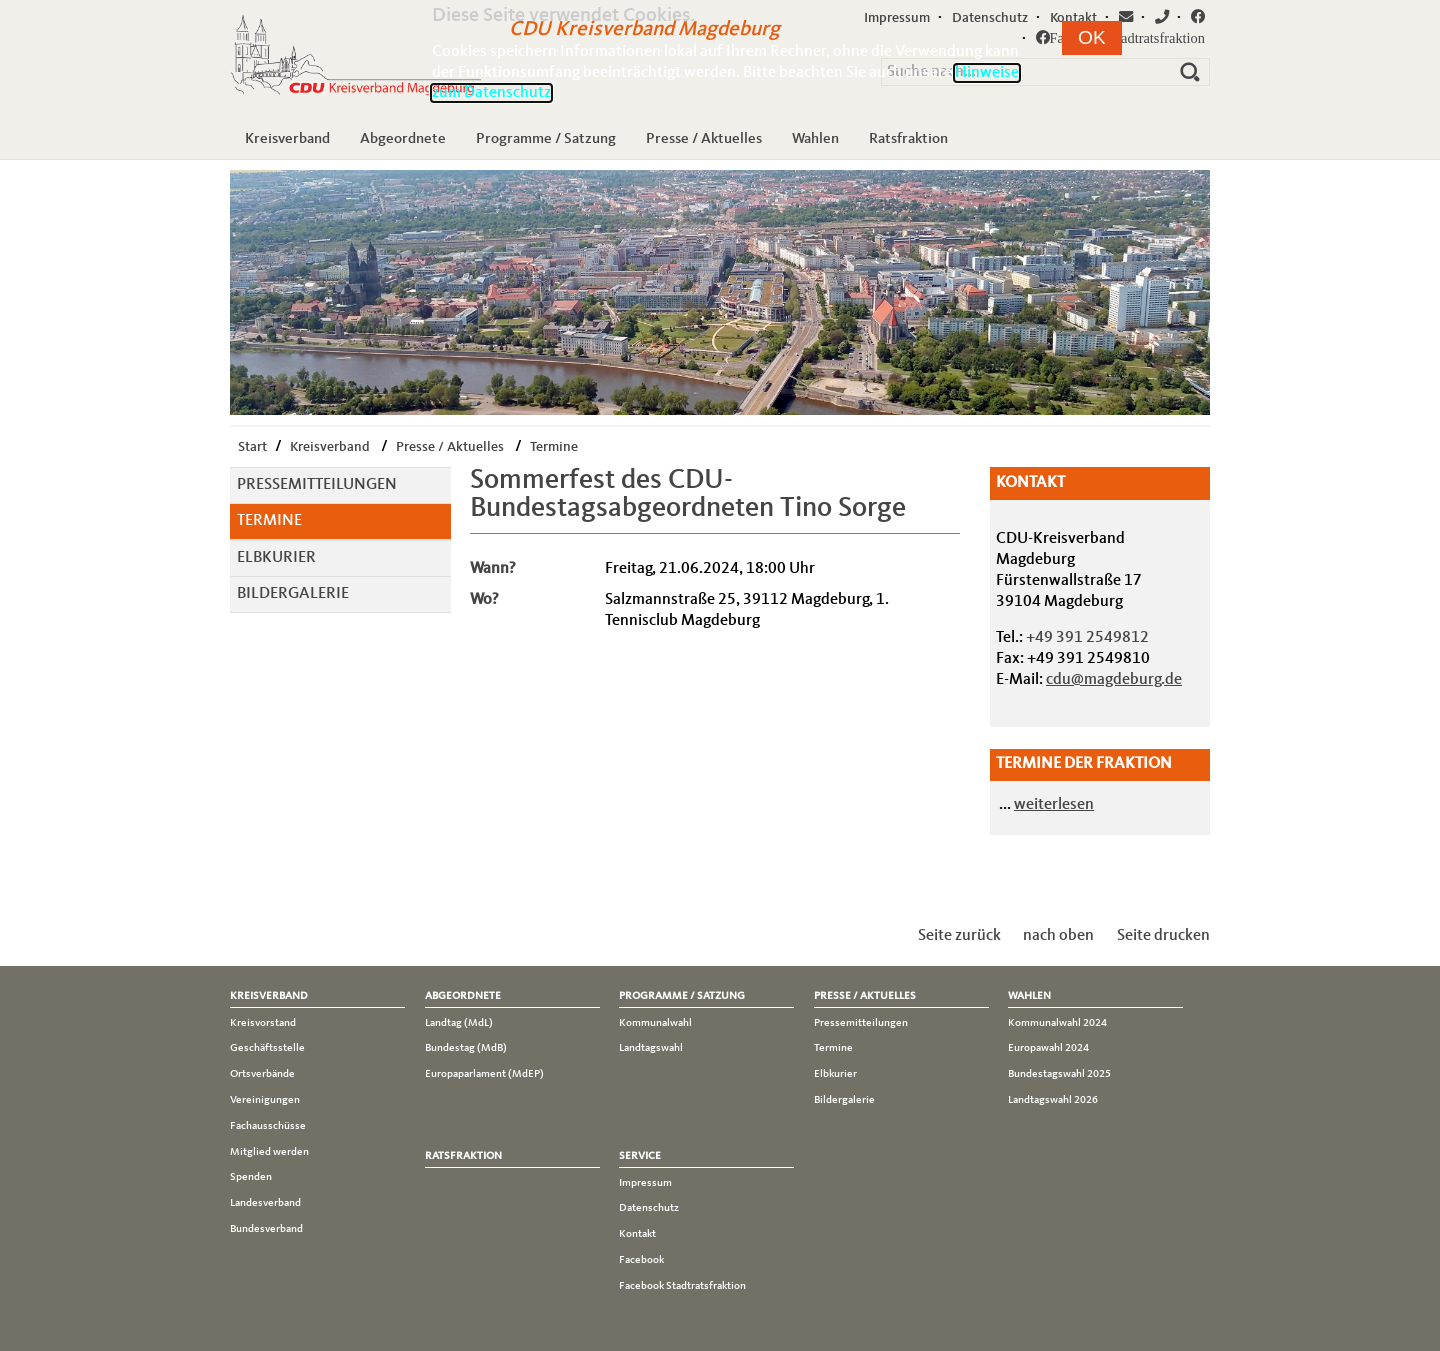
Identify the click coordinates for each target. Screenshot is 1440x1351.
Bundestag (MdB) (466, 1048)
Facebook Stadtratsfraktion (682, 1286)
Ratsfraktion (908, 139)
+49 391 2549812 (1087, 638)
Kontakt (637, 1234)
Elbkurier (276, 558)
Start (252, 447)
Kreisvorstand (263, 1023)
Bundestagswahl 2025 (1059, 1074)
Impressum (645, 1183)
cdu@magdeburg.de (1114, 680)
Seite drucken (1163, 936)
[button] (1092, 38)
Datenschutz (649, 1208)
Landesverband (265, 1203)
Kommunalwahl (655, 1023)
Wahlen (815, 139)
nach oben (1058, 936)
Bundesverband (266, 1229)
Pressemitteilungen (317, 485)
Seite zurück (959, 936)
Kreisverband (287, 139)
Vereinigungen (265, 1100)
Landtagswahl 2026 (1053, 1100)
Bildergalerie (293, 594)
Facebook (641, 1260)
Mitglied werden (269, 1152)
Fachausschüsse (268, 1126)
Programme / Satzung (546, 139)
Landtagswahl (651, 1048)
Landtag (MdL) (459, 1023)
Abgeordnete (403, 139)
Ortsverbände (262, 1074)
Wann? (493, 569)
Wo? (484, 600)
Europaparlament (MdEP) (484, 1074)
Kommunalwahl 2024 (1057, 1023)
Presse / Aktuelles (704, 139)
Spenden (251, 1177)
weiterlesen (1054, 805)
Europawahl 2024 (1048, 1048)
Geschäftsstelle (267, 1048)
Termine (554, 447)
